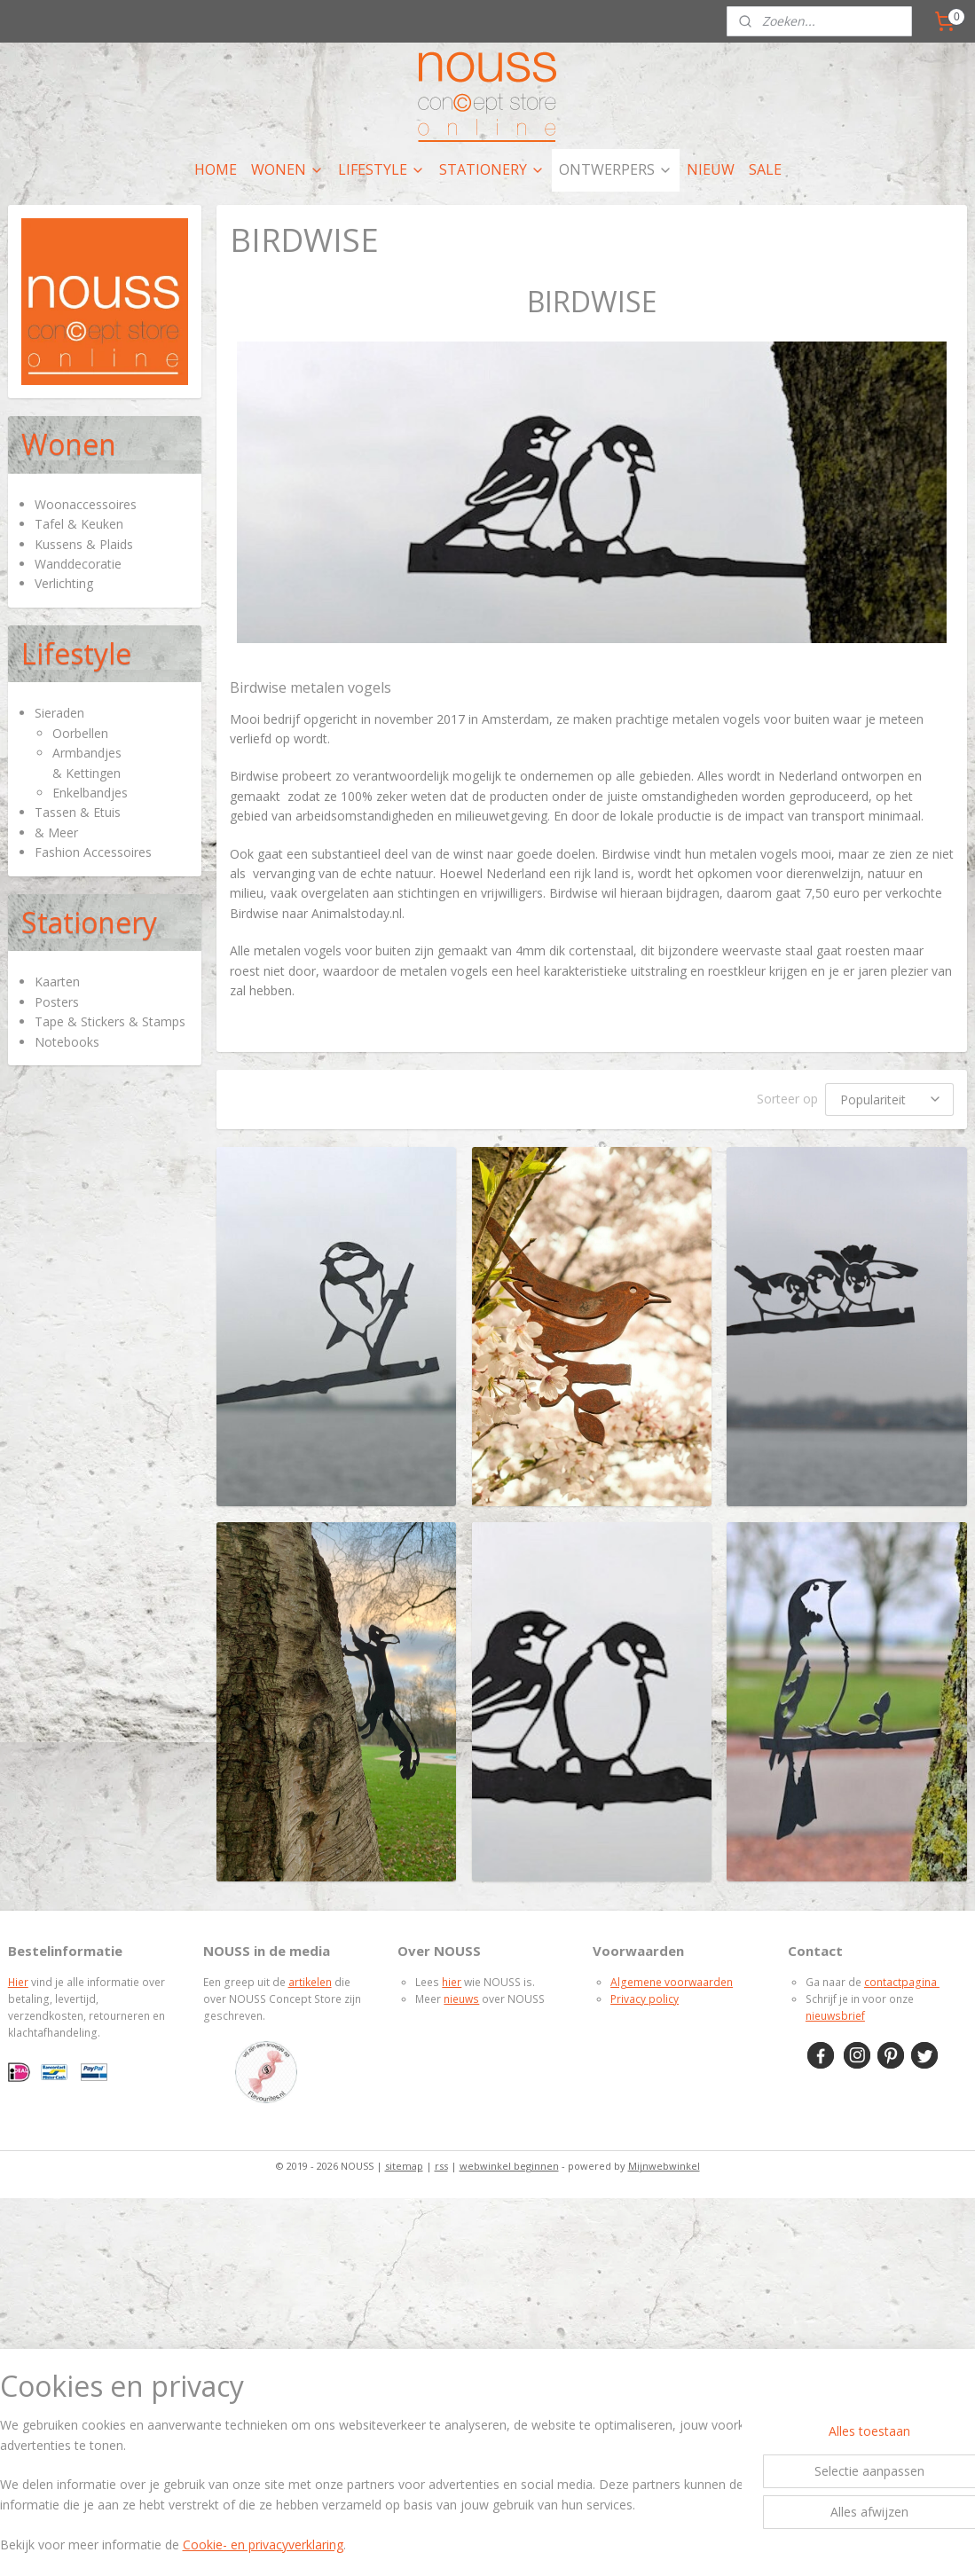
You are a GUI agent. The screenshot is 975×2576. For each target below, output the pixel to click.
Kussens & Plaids (84, 544)
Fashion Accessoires (93, 852)
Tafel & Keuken (79, 523)
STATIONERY (492, 169)
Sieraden (59, 712)
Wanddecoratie (78, 563)
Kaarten (57, 981)
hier (451, 1982)
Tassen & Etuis (78, 812)
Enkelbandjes (90, 792)
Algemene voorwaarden (671, 1982)
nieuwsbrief (835, 2015)
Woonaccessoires (86, 504)
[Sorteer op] (889, 1099)
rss (441, 2165)
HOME (215, 169)
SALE (765, 169)
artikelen (310, 1982)
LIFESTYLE (381, 169)
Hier (18, 1982)
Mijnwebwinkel (664, 2165)
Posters (57, 1001)
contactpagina (902, 1982)
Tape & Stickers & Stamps (110, 1021)
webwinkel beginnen (509, 2165)
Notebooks (67, 1041)
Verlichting (64, 583)
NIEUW (711, 169)
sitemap (404, 2165)
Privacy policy (644, 1999)
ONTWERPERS (615, 169)
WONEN (287, 169)
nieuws (461, 1999)
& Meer (56, 832)
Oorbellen (80, 733)
